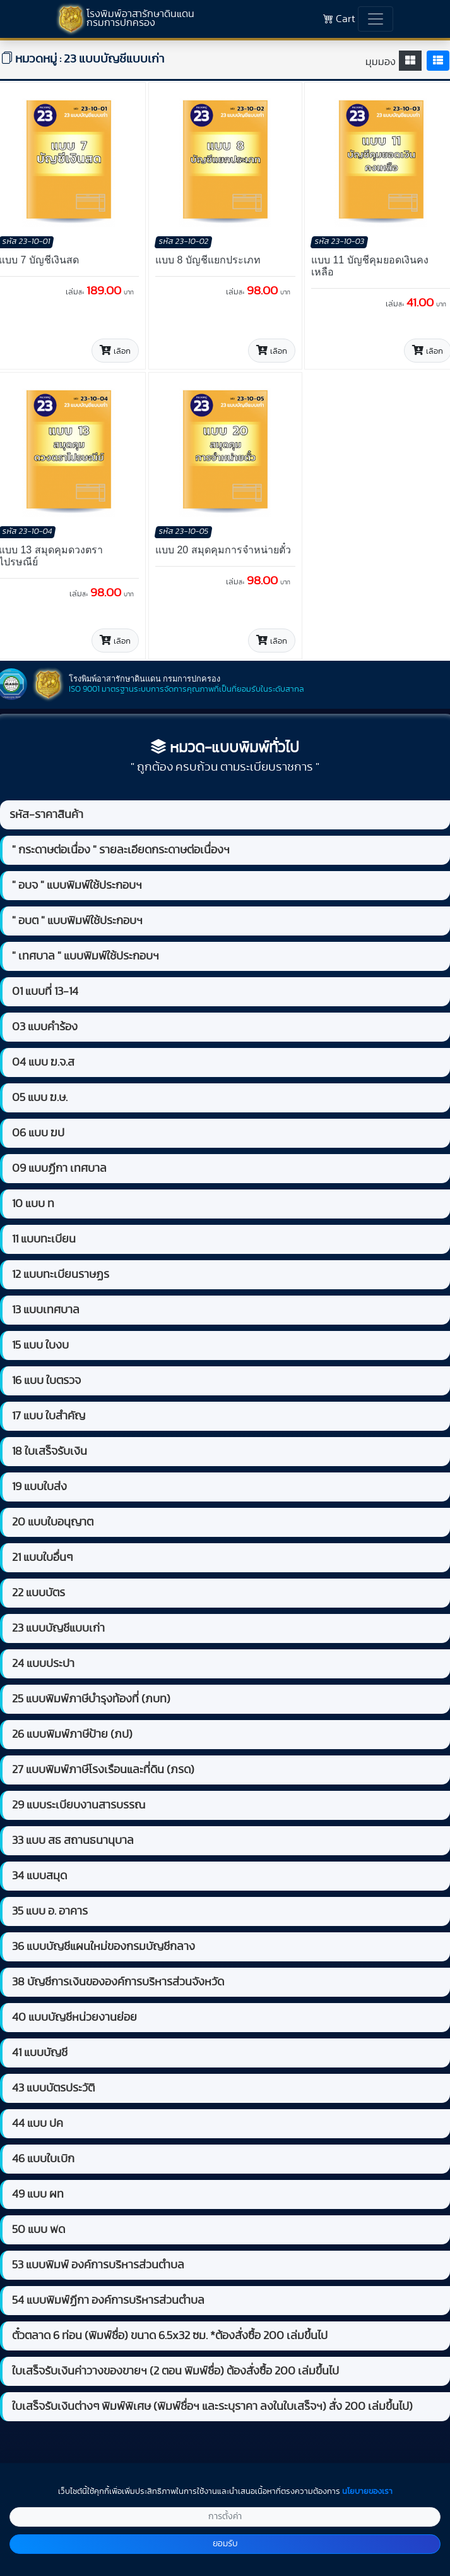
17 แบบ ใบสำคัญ (48, 1416)
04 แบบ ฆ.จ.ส (43, 1062)
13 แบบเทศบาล (46, 1310)
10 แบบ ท (33, 1204)
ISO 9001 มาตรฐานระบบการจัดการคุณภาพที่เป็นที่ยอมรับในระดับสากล (186, 689)
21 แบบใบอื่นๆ (42, 1557)
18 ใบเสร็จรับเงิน (49, 1451)
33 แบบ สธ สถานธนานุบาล (73, 1840)
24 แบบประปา (43, 1664)
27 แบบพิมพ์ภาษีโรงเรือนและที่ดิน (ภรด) (103, 1770)
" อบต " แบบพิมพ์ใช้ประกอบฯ (77, 921)
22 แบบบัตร (38, 1593)
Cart (339, 19)
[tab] (410, 61)
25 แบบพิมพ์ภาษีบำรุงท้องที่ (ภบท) (91, 1699)
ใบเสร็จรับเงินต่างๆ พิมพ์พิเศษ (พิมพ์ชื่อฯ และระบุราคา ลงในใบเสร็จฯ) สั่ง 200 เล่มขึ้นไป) (212, 2406)
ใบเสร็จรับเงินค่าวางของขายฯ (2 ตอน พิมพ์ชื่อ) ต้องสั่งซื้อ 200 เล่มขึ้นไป (175, 2371)
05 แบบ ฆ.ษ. (40, 1098)
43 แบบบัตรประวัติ (53, 2088)
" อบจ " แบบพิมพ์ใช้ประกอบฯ (77, 885)
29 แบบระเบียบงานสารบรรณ (78, 1805)
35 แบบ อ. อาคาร (50, 1911)
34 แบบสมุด (39, 1876)
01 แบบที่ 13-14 (45, 991)
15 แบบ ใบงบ (40, 1345)
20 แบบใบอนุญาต (52, 1522)
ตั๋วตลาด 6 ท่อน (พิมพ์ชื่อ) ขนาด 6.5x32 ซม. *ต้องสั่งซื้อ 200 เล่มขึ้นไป (170, 2336)
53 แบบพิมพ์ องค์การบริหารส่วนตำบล (98, 2265)
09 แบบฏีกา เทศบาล (59, 1168)
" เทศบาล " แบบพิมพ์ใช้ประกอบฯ (85, 956)
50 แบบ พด (38, 2230)
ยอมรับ (225, 2543)
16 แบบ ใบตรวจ (46, 1381)
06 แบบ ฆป (38, 1133)
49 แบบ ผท (38, 2194)
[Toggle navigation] (375, 19)
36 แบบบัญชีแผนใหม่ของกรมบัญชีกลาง (103, 1947)
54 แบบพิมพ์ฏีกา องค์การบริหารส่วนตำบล (108, 2300)
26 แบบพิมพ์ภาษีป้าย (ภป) (72, 1734)
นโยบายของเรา (367, 2492)
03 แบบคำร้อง (45, 1027)
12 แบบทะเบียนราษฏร (60, 1274)
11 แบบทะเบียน (44, 1239)
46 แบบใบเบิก (43, 2159)
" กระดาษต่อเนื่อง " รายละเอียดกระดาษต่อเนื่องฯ (121, 850)
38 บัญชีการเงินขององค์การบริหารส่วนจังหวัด (118, 1982)
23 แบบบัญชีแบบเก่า (58, 1628)
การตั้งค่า (225, 2516)
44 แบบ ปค (37, 2123)
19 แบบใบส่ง (39, 1487)
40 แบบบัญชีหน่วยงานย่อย (74, 2017)
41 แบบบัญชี (40, 2053)
